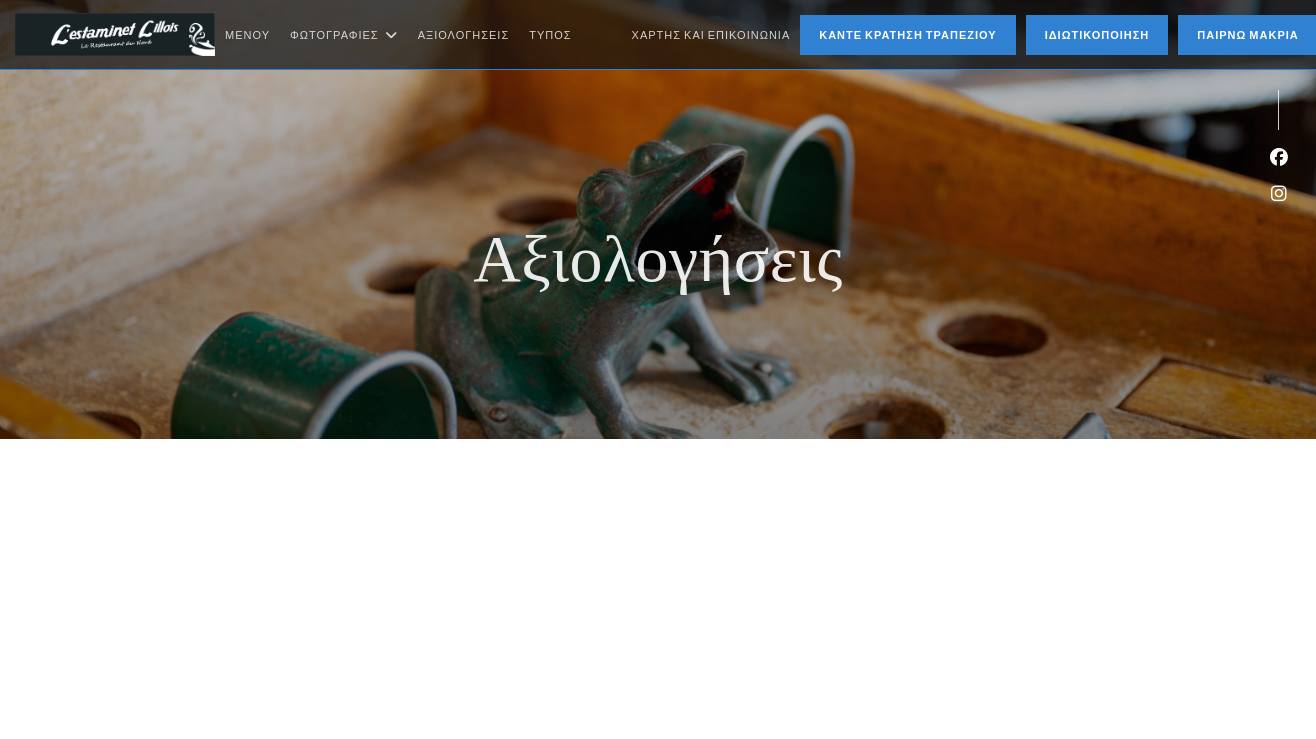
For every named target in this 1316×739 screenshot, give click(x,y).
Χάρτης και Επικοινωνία (711, 34)
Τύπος (550, 34)
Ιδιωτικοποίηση (1097, 34)
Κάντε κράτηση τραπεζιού (907, 34)
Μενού (247, 34)
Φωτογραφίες (344, 35)
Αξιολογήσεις (464, 34)
